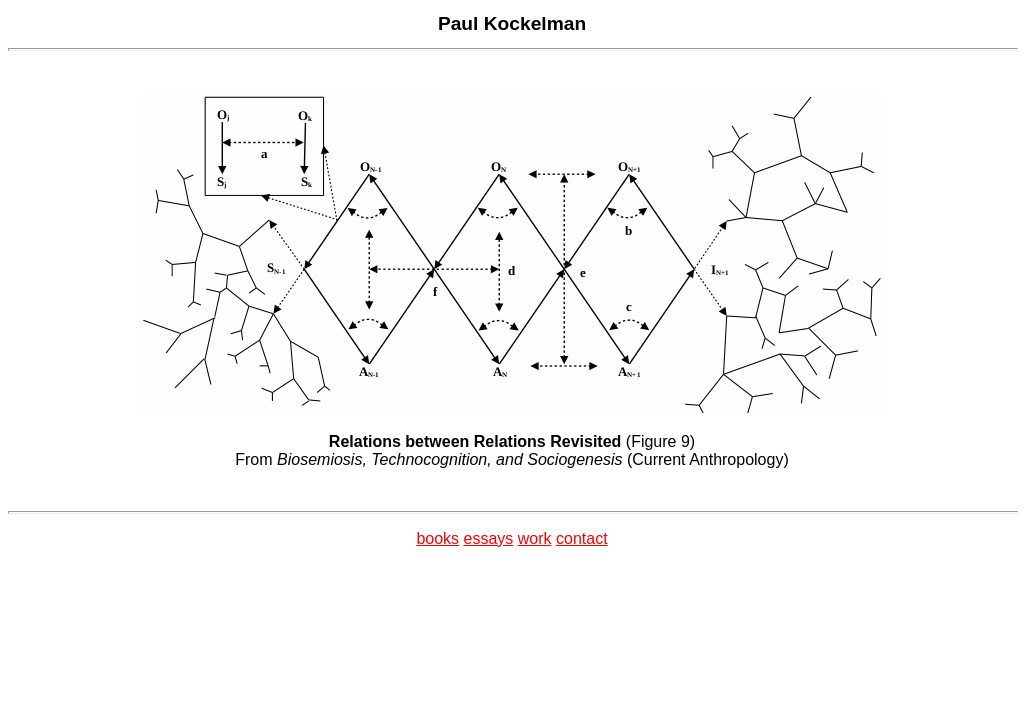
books (437, 538)
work (535, 538)
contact (582, 538)
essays (489, 538)
